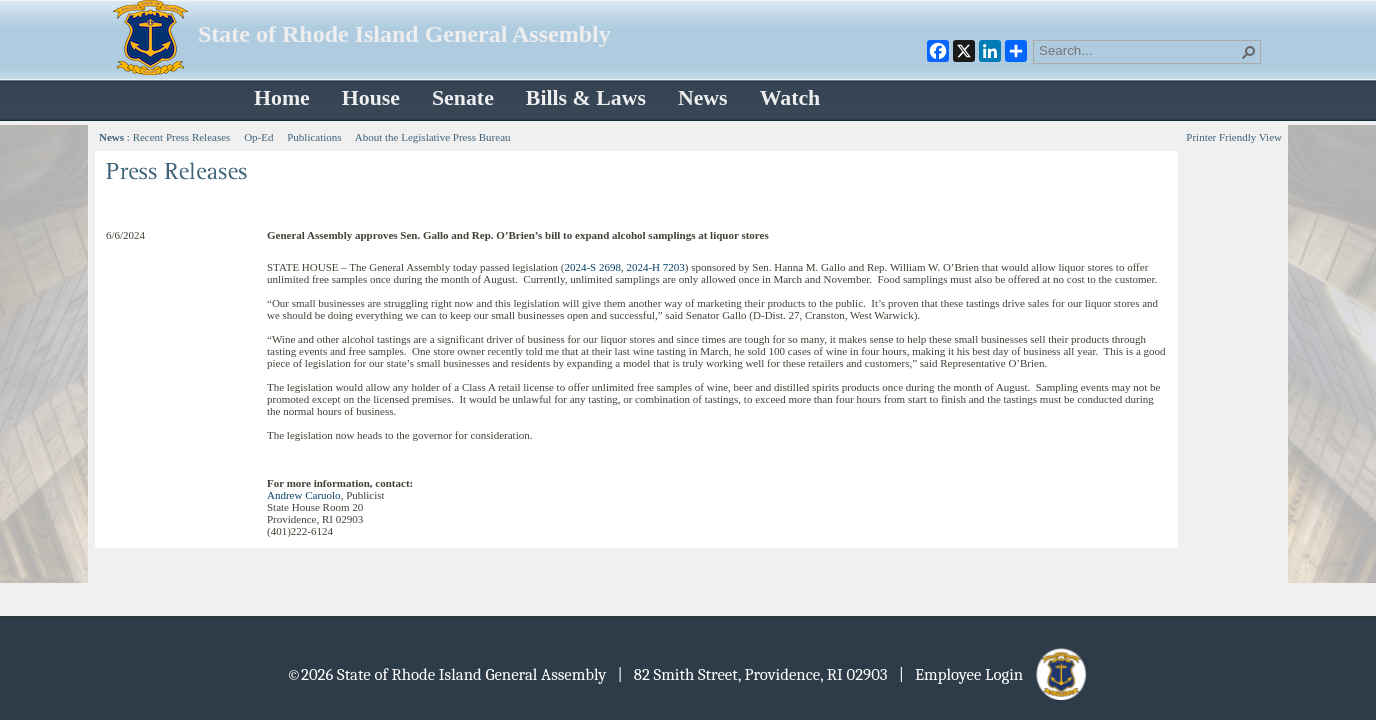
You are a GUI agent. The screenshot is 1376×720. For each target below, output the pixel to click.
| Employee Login (994, 674)
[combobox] (1139, 50)
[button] (1249, 52)
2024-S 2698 (592, 267)
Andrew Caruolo (304, 495)
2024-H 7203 (655, 267)
